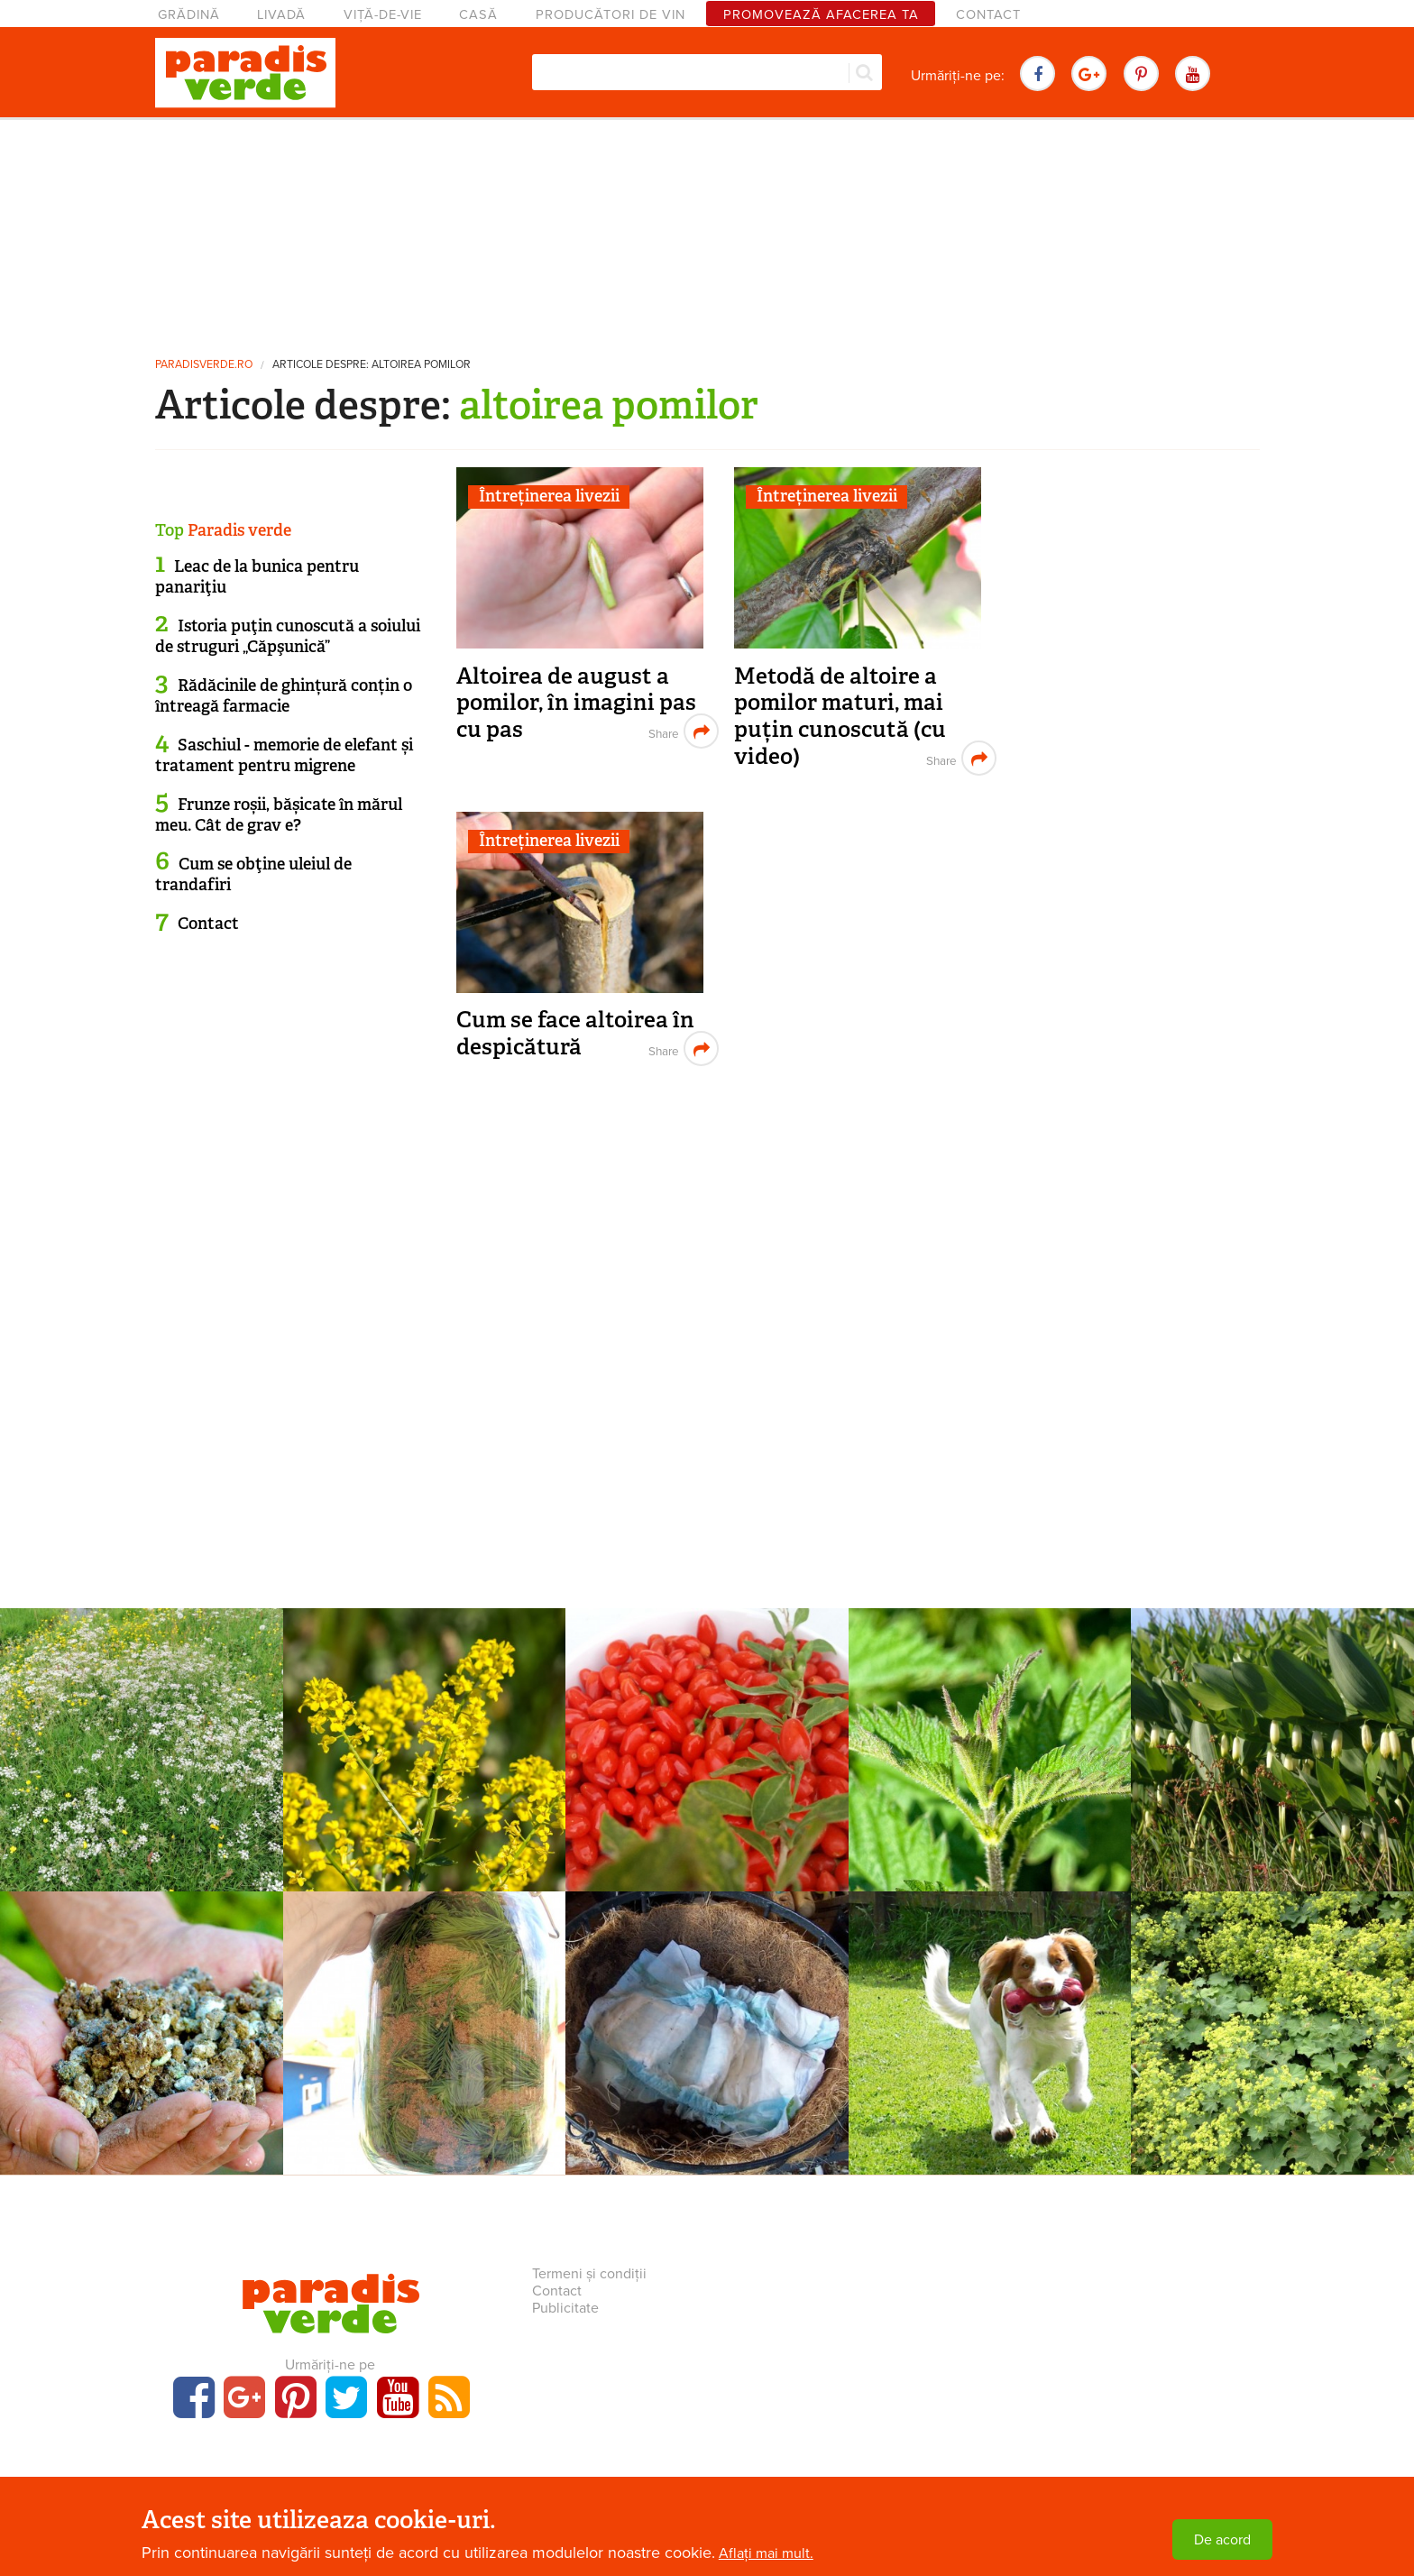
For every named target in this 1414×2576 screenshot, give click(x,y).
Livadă (281, 15)
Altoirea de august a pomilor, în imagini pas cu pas (576, 702)
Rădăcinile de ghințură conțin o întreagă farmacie (283, 696)
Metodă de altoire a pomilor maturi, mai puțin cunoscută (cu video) (840, 716)
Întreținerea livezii (549, 496)
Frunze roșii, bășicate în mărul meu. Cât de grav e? (278, 815)
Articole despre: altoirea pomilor (371, 365)
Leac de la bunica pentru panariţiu (257, 577)
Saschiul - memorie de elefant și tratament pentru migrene (284, 755)
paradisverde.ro (203, 365)
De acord (1222, 2540)
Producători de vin (610, 15)
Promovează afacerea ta (821, 15)
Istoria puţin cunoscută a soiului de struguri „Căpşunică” (287, 636)
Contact (988, 15)
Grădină (189, 15)
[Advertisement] (707, 230)
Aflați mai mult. (766, 2553)
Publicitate (565, 2308)
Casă (478, 15)
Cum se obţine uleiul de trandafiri (253, 874)
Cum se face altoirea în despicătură (575, 1033)
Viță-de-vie (383, 15)
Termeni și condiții (589, 2274)
